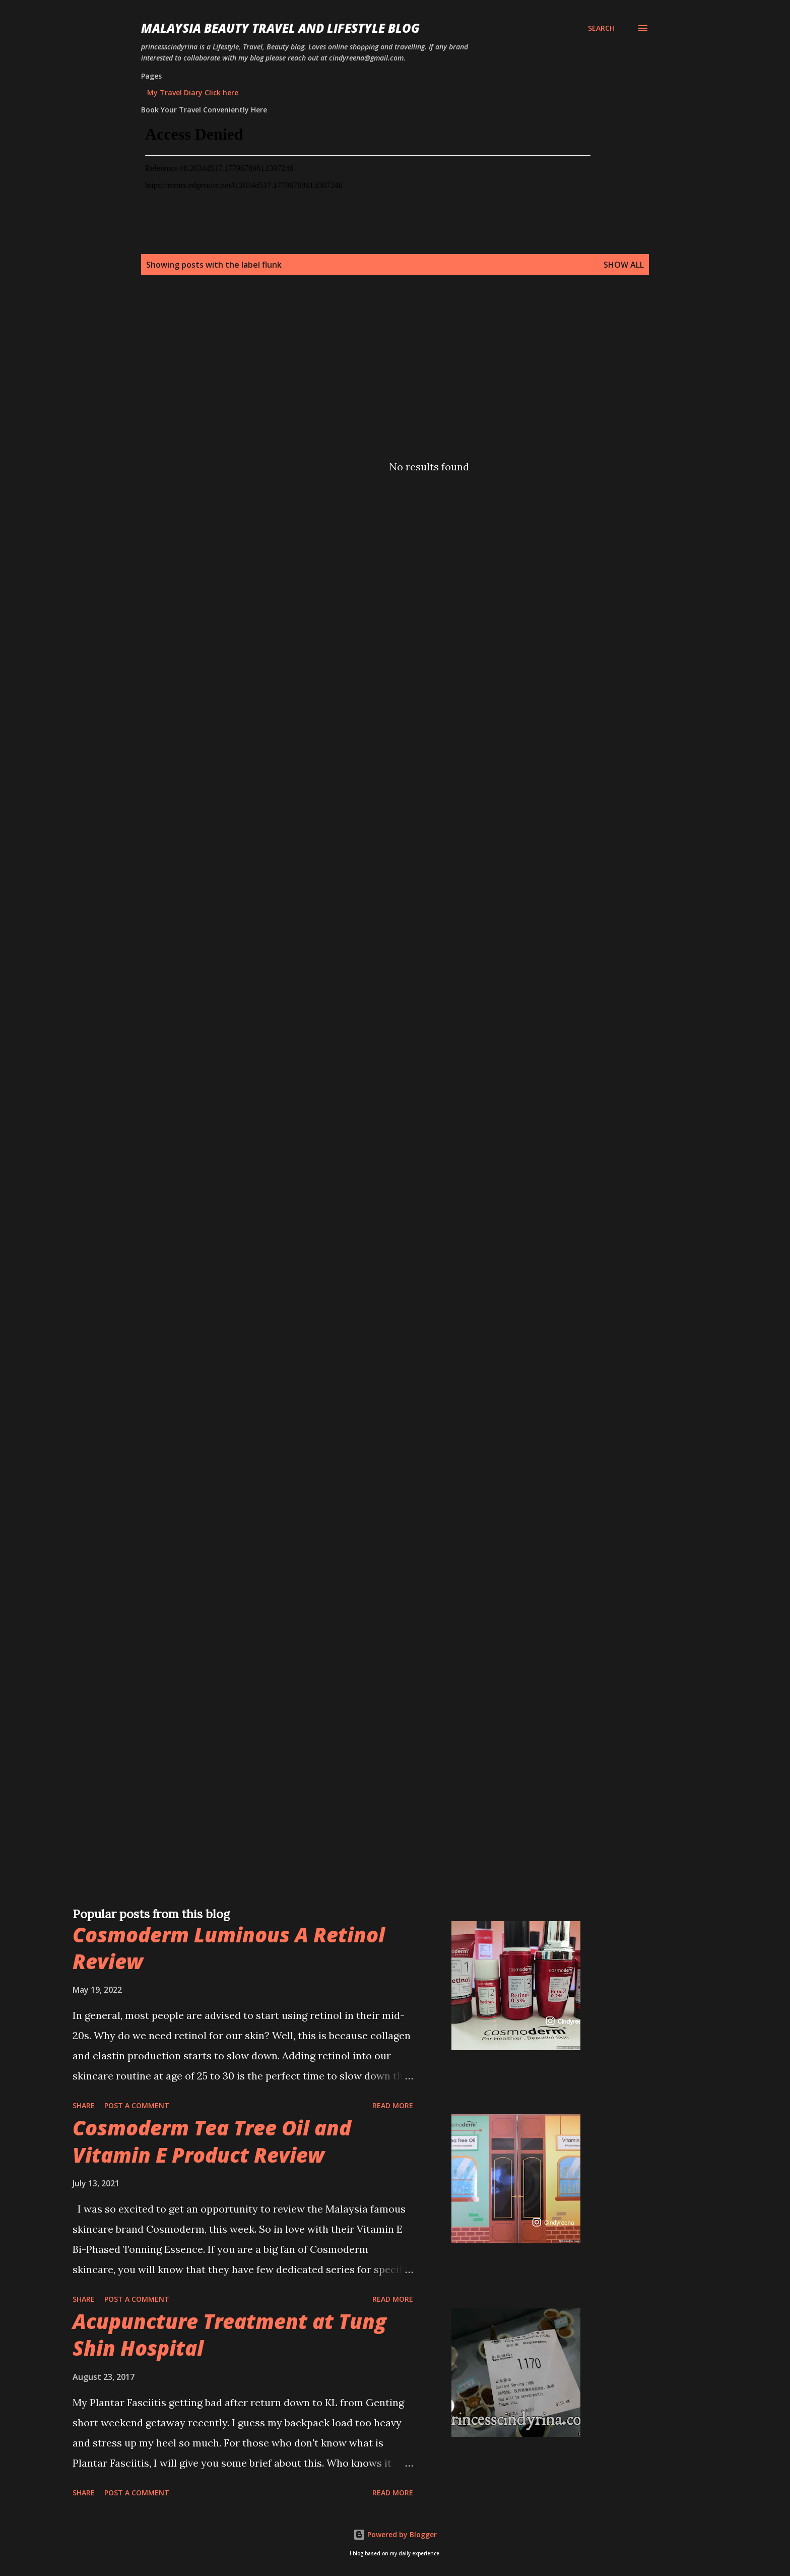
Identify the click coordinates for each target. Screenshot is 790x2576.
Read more (392, 2105)
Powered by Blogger (395, 2534)
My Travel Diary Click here (192, 92)
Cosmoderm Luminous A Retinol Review (229, 1948)
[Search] (601, 28)
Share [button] (84, 2105)
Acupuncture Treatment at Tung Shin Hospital (229, 2334)
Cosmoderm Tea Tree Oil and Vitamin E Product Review (212, 2141)
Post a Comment (136, 2105)
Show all (624, 264)
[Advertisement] (375, 370)
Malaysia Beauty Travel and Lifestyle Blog (280, 28)
